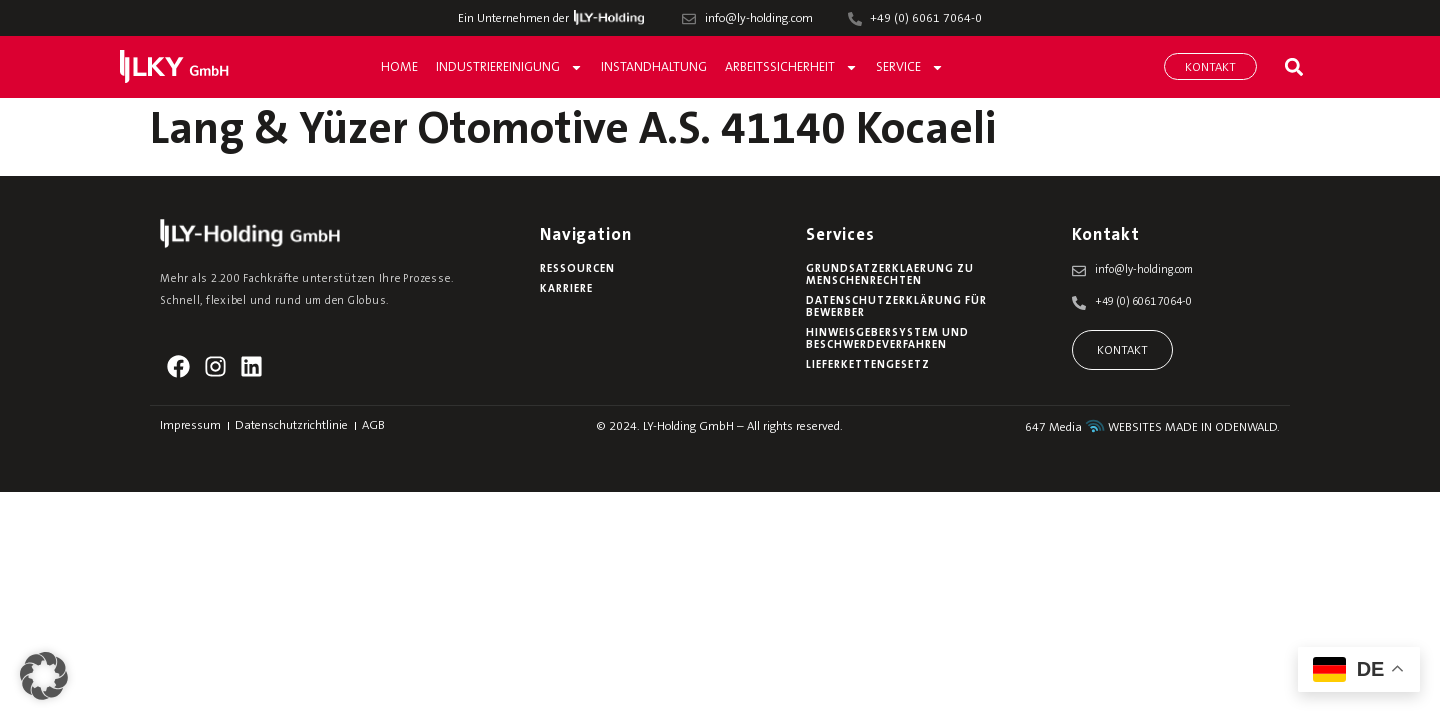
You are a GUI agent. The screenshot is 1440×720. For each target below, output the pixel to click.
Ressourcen (577, 269)
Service (910, 67)
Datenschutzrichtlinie (291, 426)
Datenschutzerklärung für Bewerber (896, 307)
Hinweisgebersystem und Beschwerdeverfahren (887, 339)
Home (399, 67)
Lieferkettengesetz (868, 365)
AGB (373, 426)
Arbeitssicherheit (791, 67)
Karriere (566, 289)
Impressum (190, 426)
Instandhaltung (654, 67)
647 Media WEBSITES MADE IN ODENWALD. (1152, 428)
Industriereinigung (509, 67)
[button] (1293, 66)
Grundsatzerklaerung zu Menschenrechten (890, 275)
